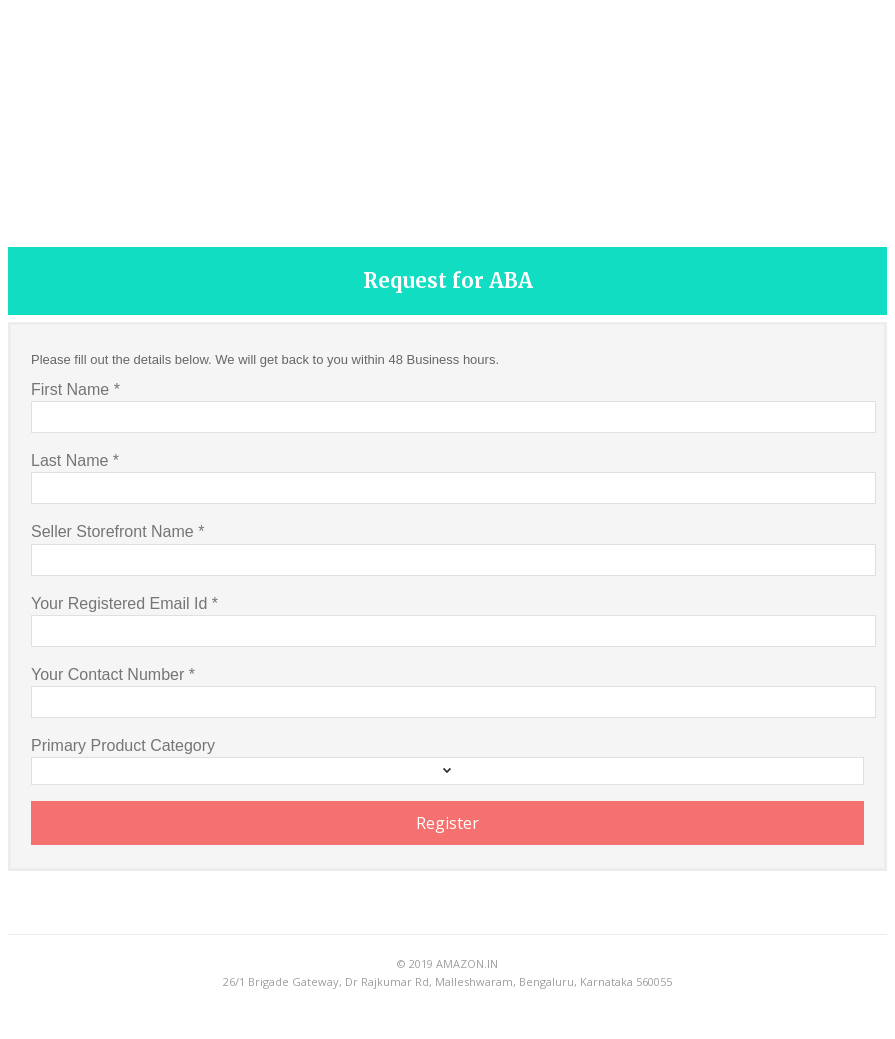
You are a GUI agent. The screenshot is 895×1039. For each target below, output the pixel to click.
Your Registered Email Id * (124, 603)
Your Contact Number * (113, 674)
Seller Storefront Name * (117, 531)
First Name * (75, 389)
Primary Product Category (123, 745)
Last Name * (75, 460)
